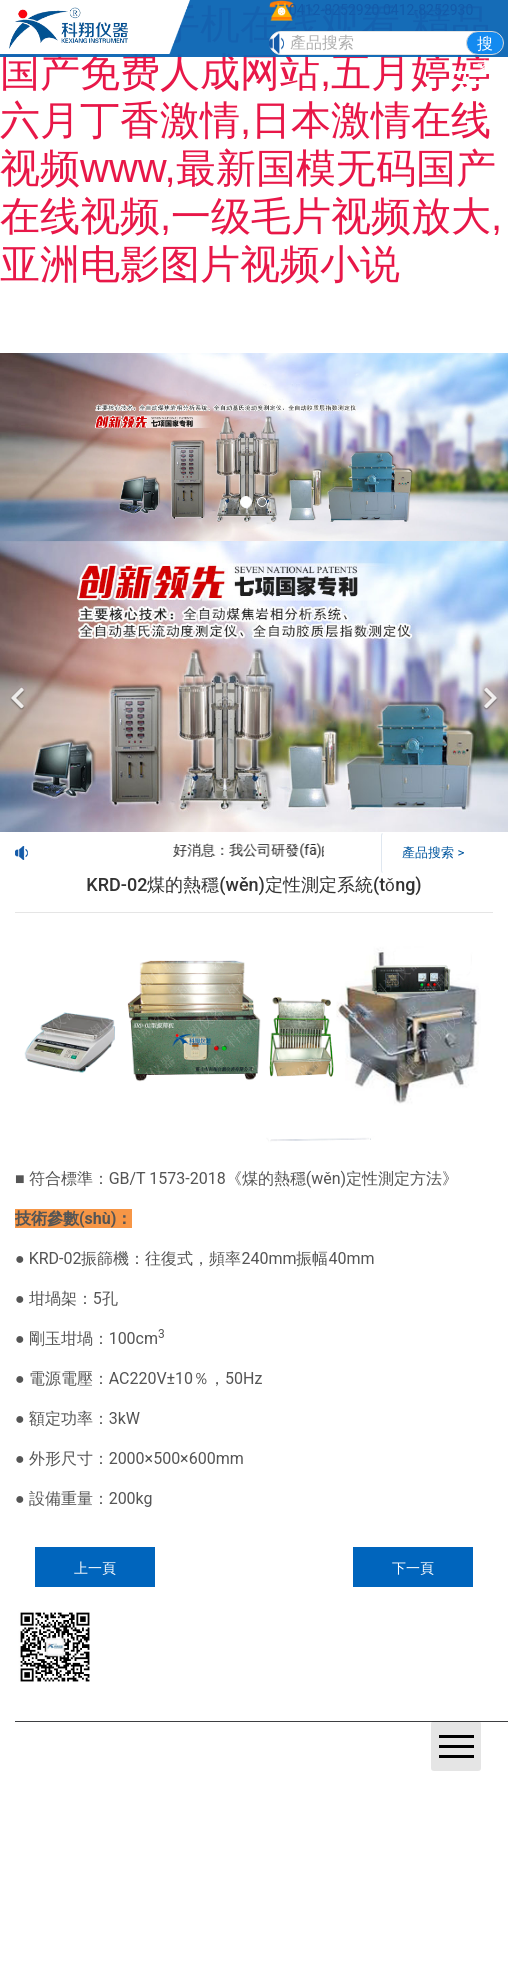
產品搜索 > (433, 852)
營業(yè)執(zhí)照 (89, 1773)
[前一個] (20, 686)
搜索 (485, 44)
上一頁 (95, 1568)
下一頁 (413, 1568)
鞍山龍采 (225, 1773)
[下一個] (488, 686)
